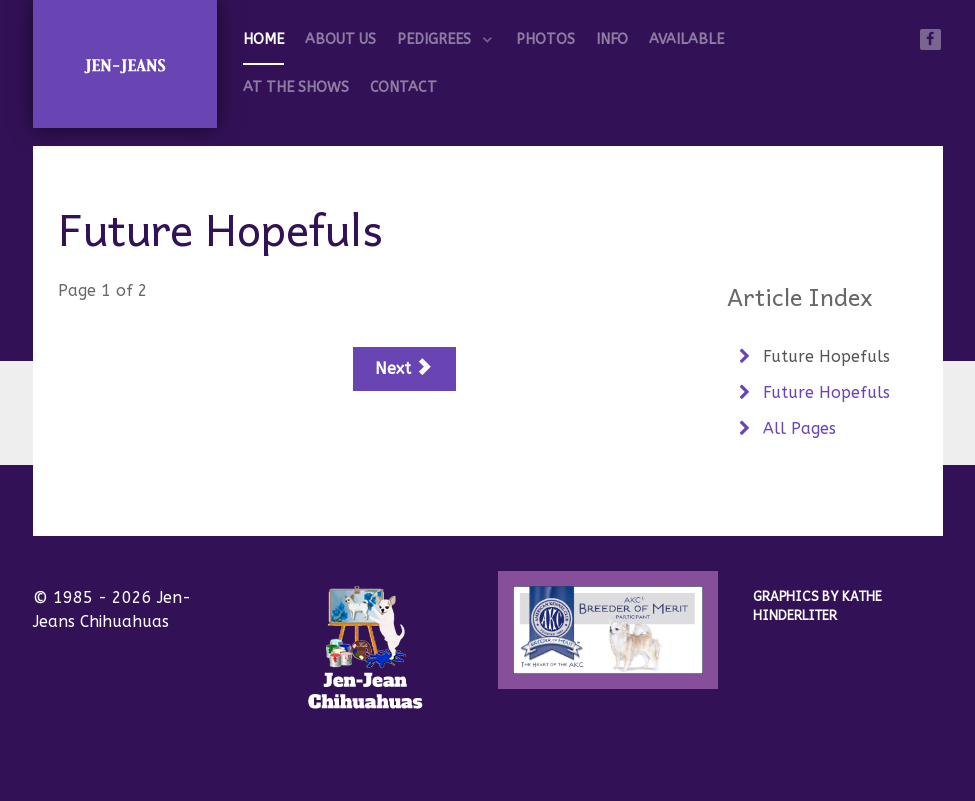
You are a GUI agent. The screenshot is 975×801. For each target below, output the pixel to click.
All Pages (797, 428)
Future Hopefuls (824, 356)
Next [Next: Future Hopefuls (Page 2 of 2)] (402, 368)
